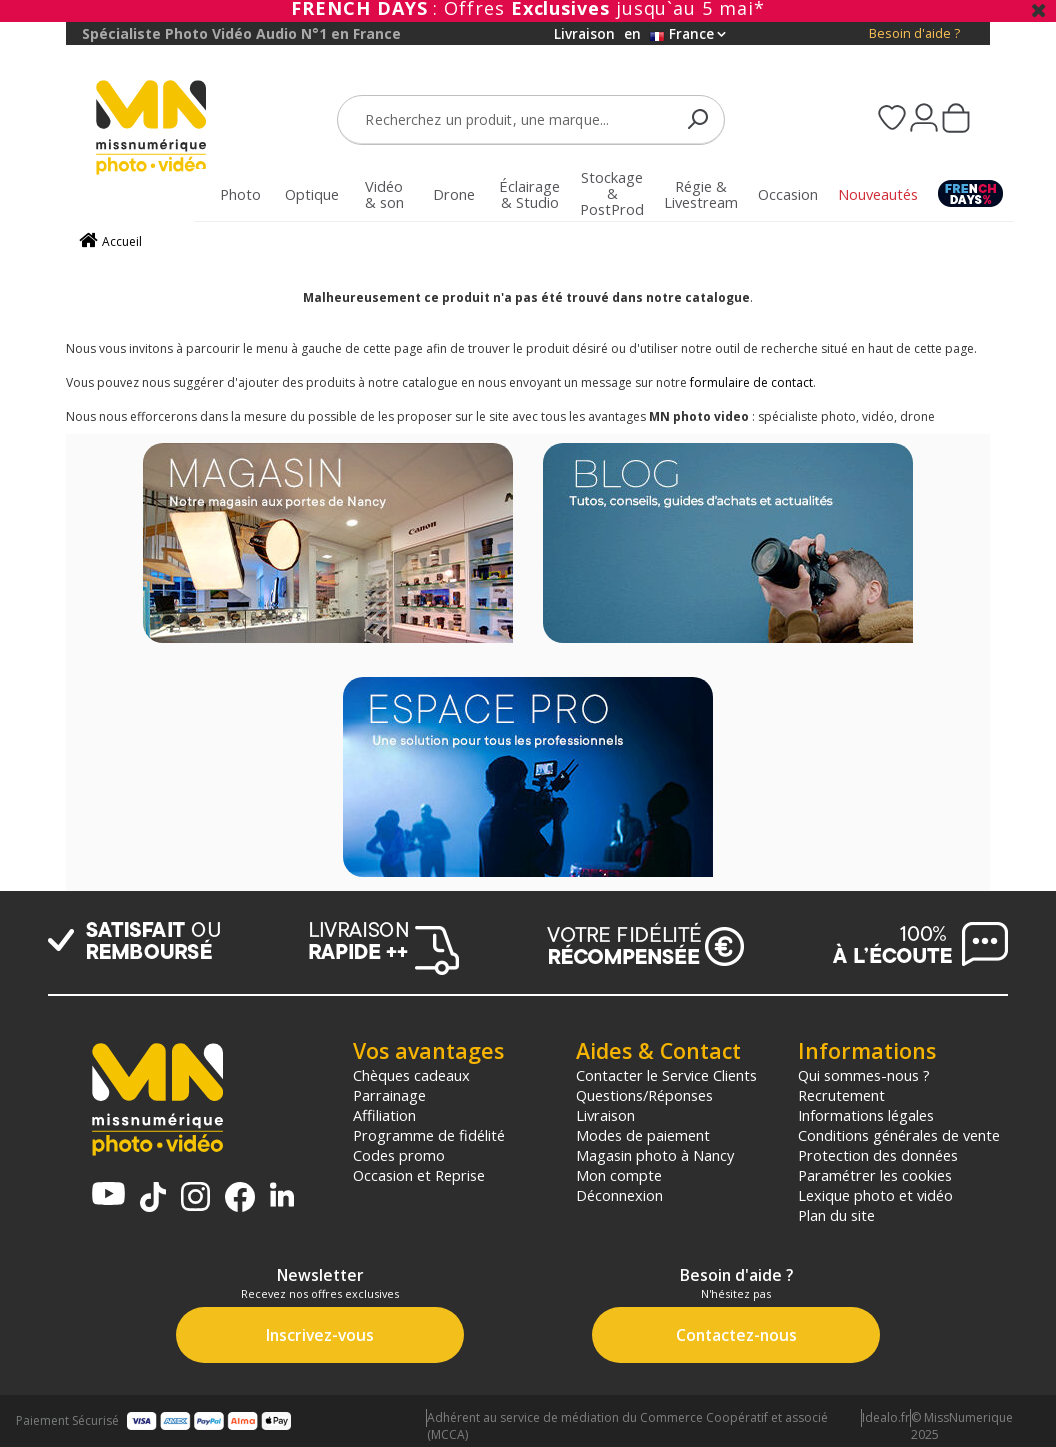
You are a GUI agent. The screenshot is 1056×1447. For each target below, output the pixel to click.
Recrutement (841, 1095)
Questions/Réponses (644, 1095)
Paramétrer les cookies (875, 1175)
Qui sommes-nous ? (864, 1075)
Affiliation (384, 1115)
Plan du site (836, 1215)
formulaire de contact (751, 382)
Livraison (605, 1115)
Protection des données (878, 1155)
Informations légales (866, 1115)
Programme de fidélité (429, 1135)
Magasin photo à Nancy (655, 1155)
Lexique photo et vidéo (875, 1195)
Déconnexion (619, 1195)
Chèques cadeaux (411, 1075)
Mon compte (619, 1175)
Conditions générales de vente (899, 1135)
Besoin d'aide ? (914, 33)
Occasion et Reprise (419, 1175)
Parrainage (389, 1095)
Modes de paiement (643, 1135)
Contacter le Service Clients (666, 1075)
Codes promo (399, 1155)
